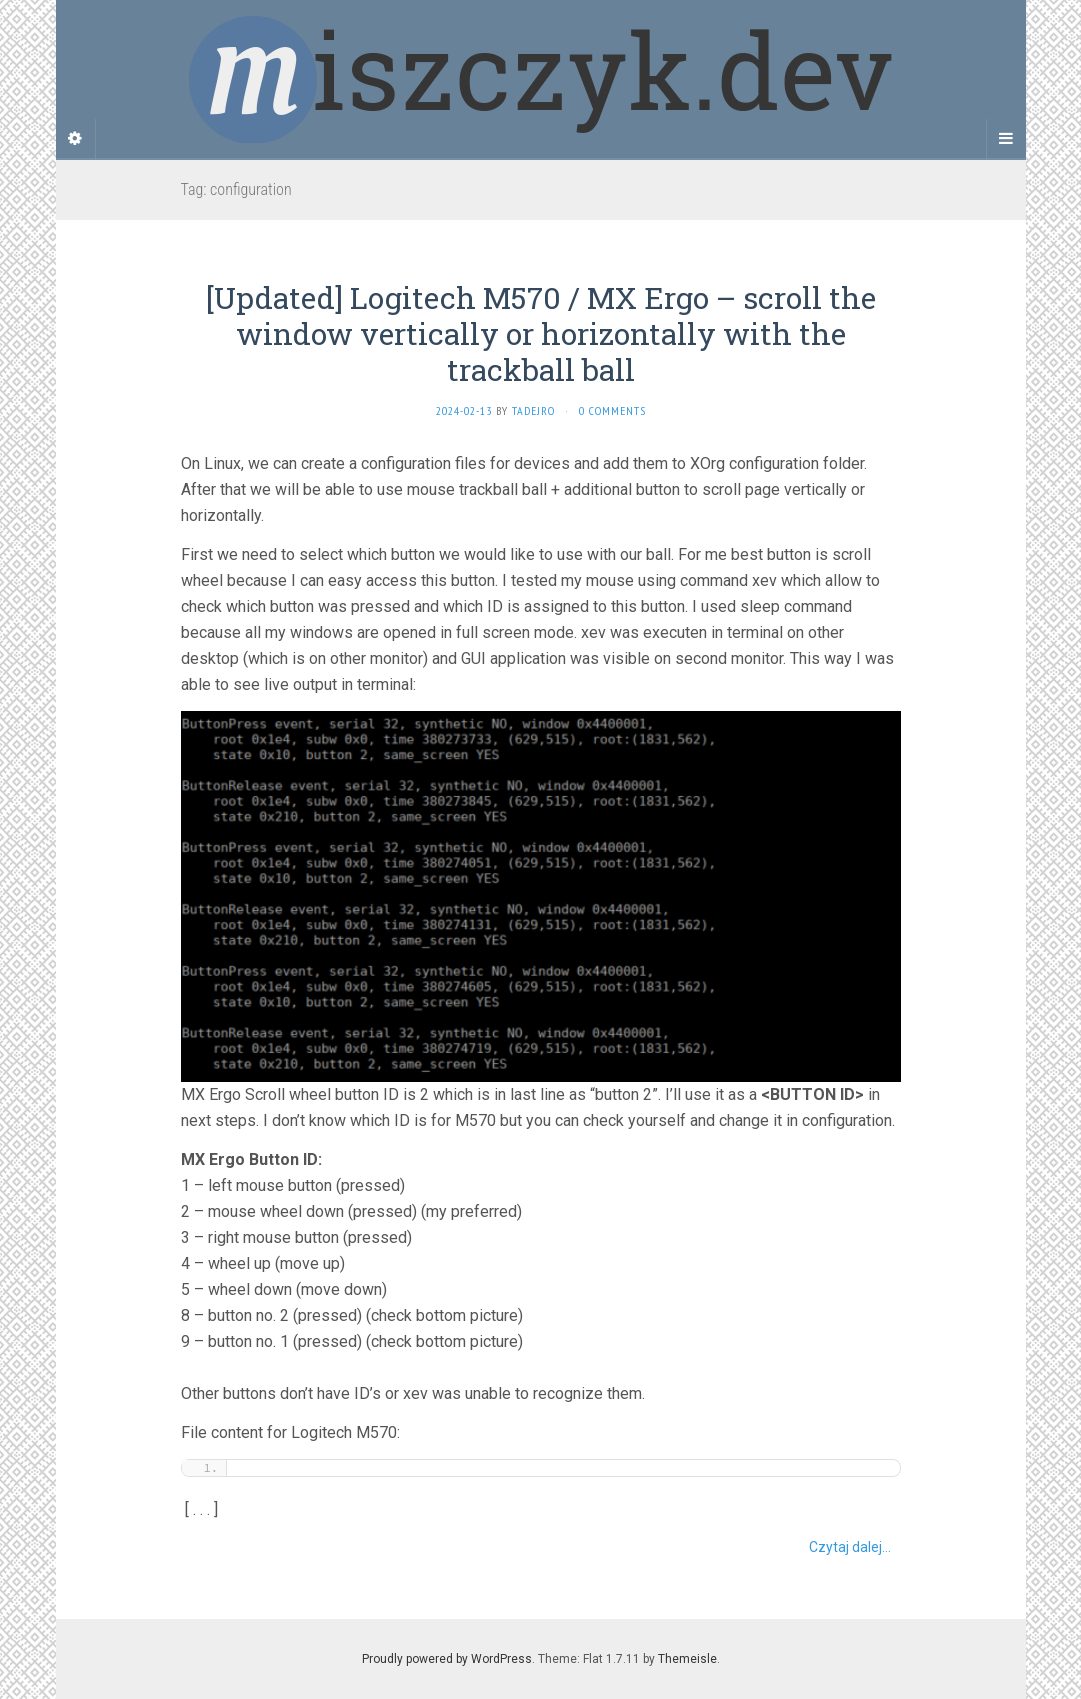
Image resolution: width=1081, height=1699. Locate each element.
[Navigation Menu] (1006, 139)
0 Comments (612, 410)
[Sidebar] (76, 139)
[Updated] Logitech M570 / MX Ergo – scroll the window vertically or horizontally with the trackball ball (541, 333)
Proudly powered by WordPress (447, 1659)
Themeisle (687, 1659)
